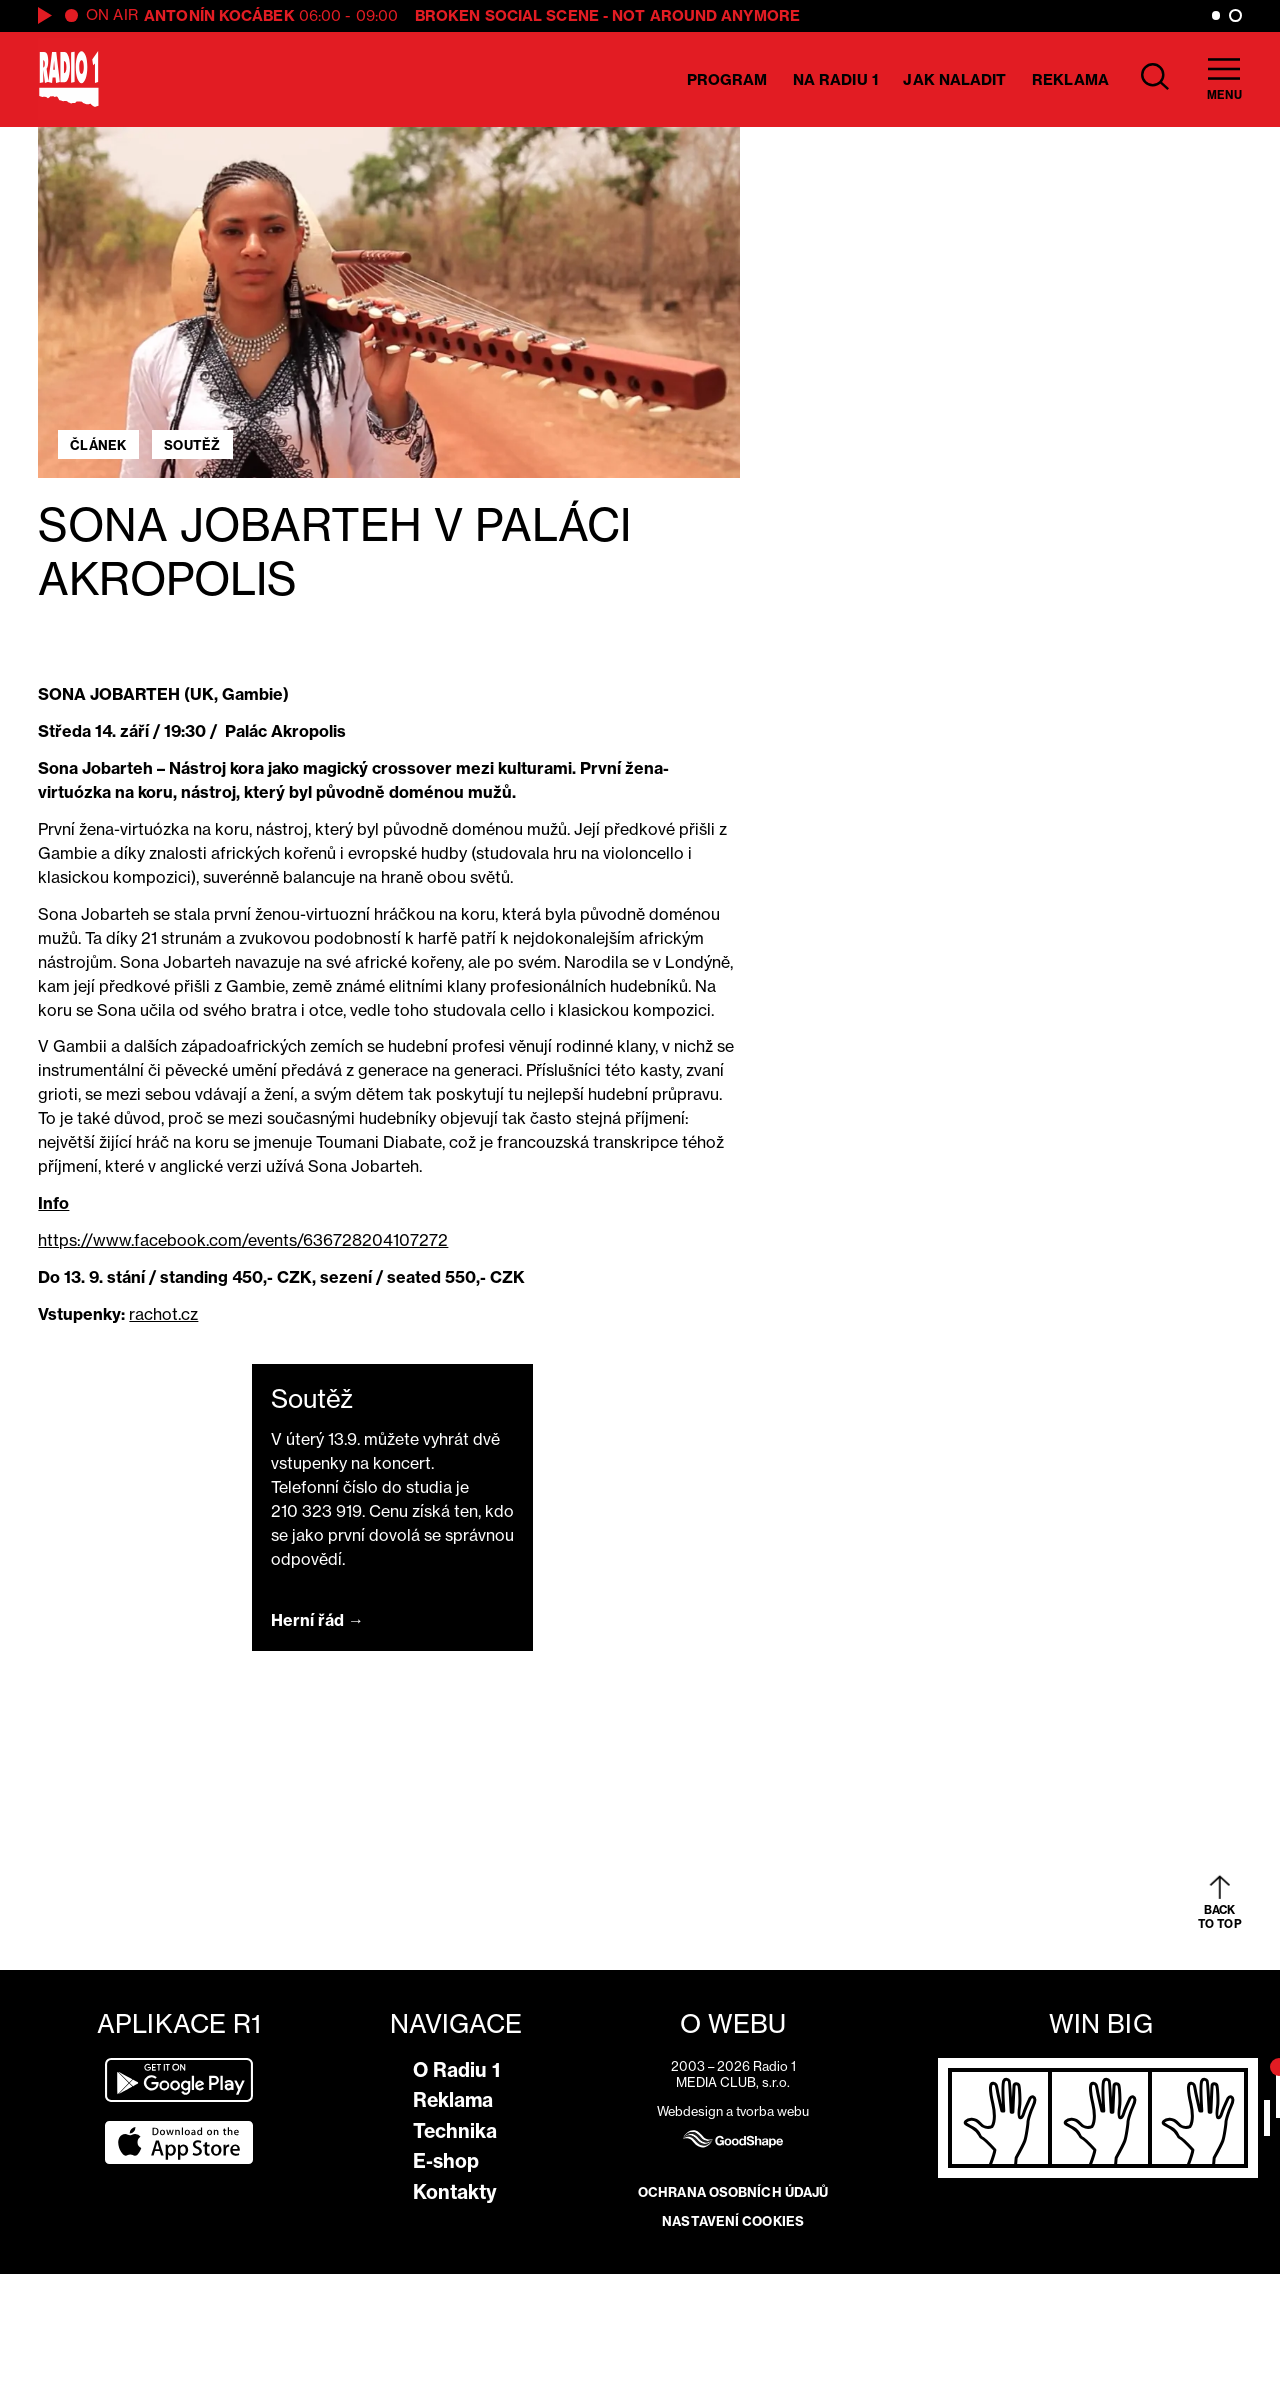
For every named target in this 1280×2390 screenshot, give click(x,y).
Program (727, 79)
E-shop (446, 2161)
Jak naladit (954, 79)
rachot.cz (163, 1314)
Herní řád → (317, 1620)
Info (53, 1203)
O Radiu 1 (456, 2070)
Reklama (1070, 79)
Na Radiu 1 (835, 79)
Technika (455, 2131)
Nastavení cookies (733, 2221)
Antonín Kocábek (219, 15)
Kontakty (455, 2192)
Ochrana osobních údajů (733, 2192)
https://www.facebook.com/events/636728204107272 (243, 1240)
